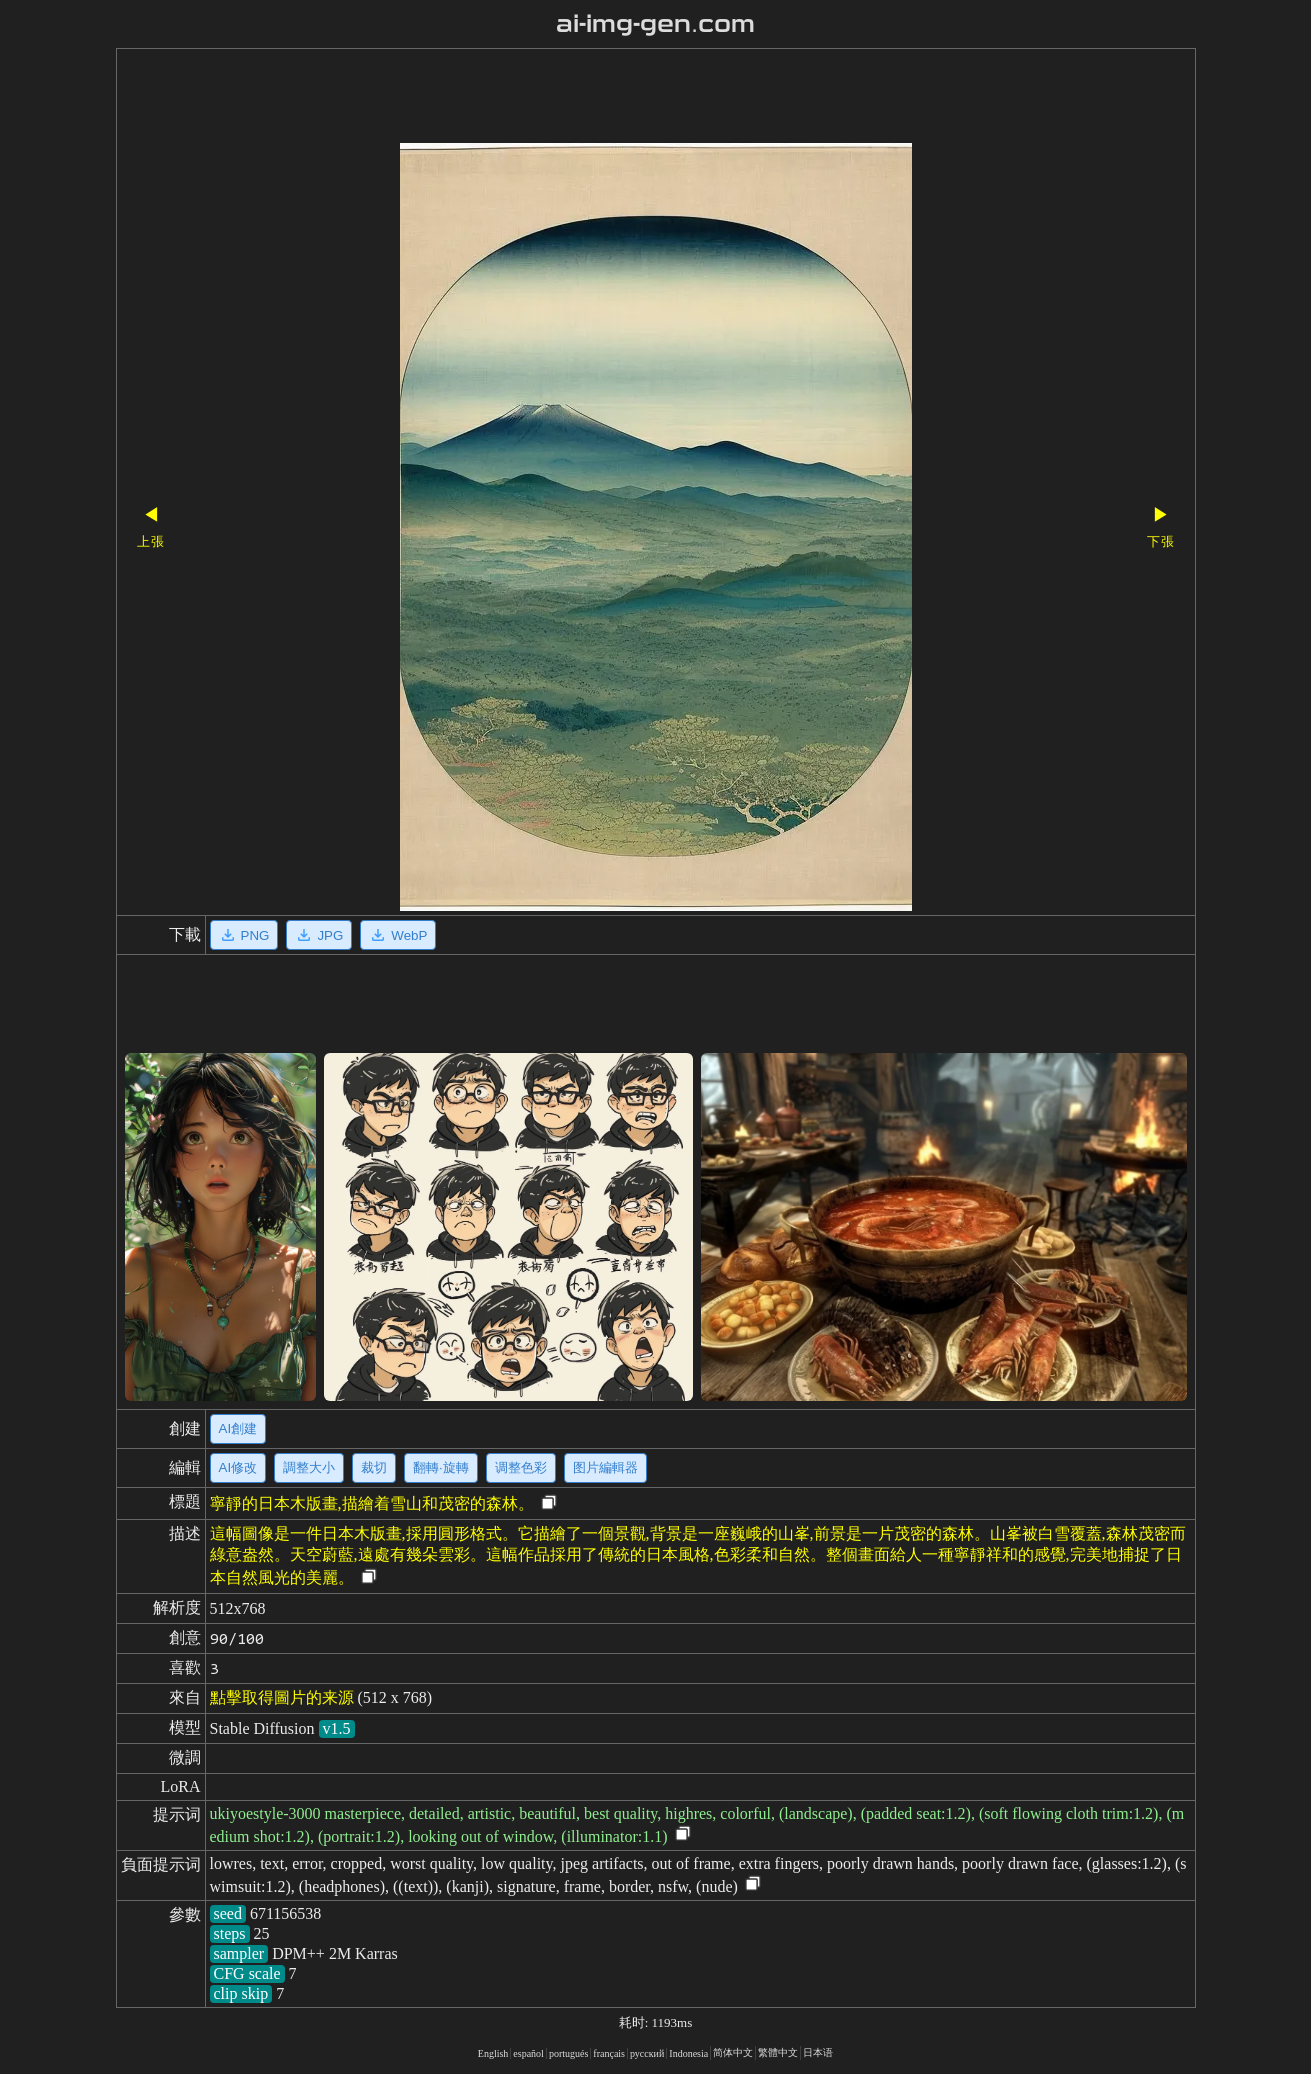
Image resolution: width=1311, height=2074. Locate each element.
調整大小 (309, 1467)
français (609, 2053)
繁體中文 (778, 2052)
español (528, 2053)
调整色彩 (521, 1467)
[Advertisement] (621, 98)
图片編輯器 (605, 1467)
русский (647, 2053)
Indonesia (688, 2053)
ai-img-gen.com (655, 24)
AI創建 (238, 1428)
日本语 (818, 2052)
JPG (319, 935)
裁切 (374, 1467)
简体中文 (733, 2052)
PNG (244, 935)
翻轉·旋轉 (441, 1467)
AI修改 (238, 1467)
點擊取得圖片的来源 (282, 1697)
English (493, 2053)
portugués (568, 2053)
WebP (398, 935)
